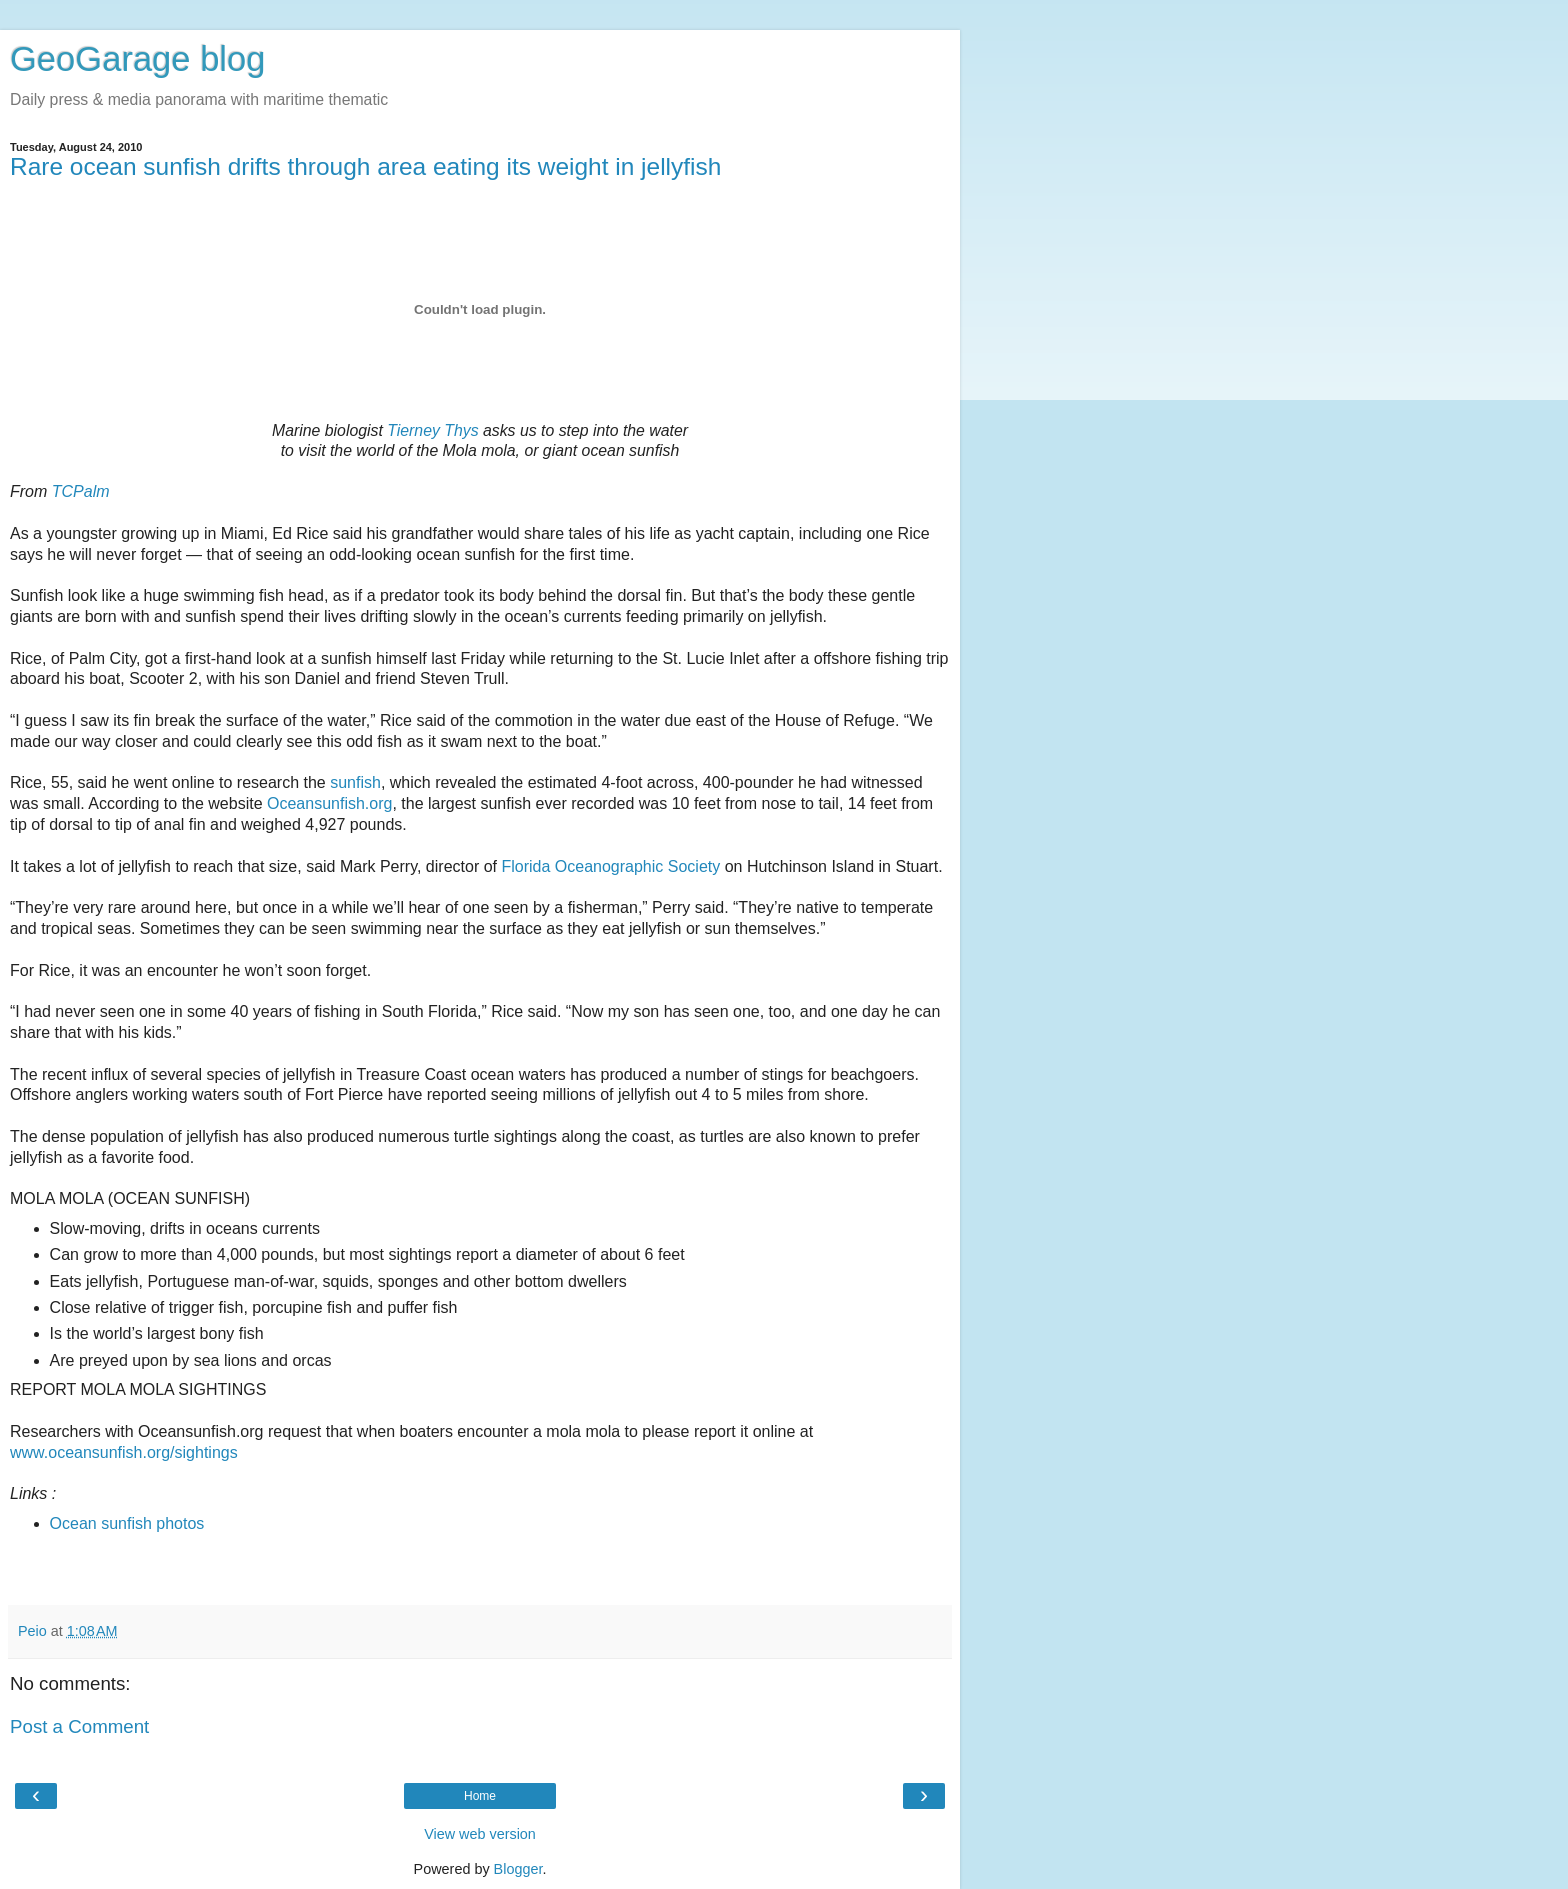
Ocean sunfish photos (127, 1523)
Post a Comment (79, 1726)
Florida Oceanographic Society (610, 866)
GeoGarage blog (137, 59)
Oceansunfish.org (329, 803)
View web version (480, 1834)
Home (480, 1796)
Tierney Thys (432, 430)
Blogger (518, 1869)
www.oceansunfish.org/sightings (124, 1452)
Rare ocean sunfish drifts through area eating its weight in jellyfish (365, 166)
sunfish (355, 782)
